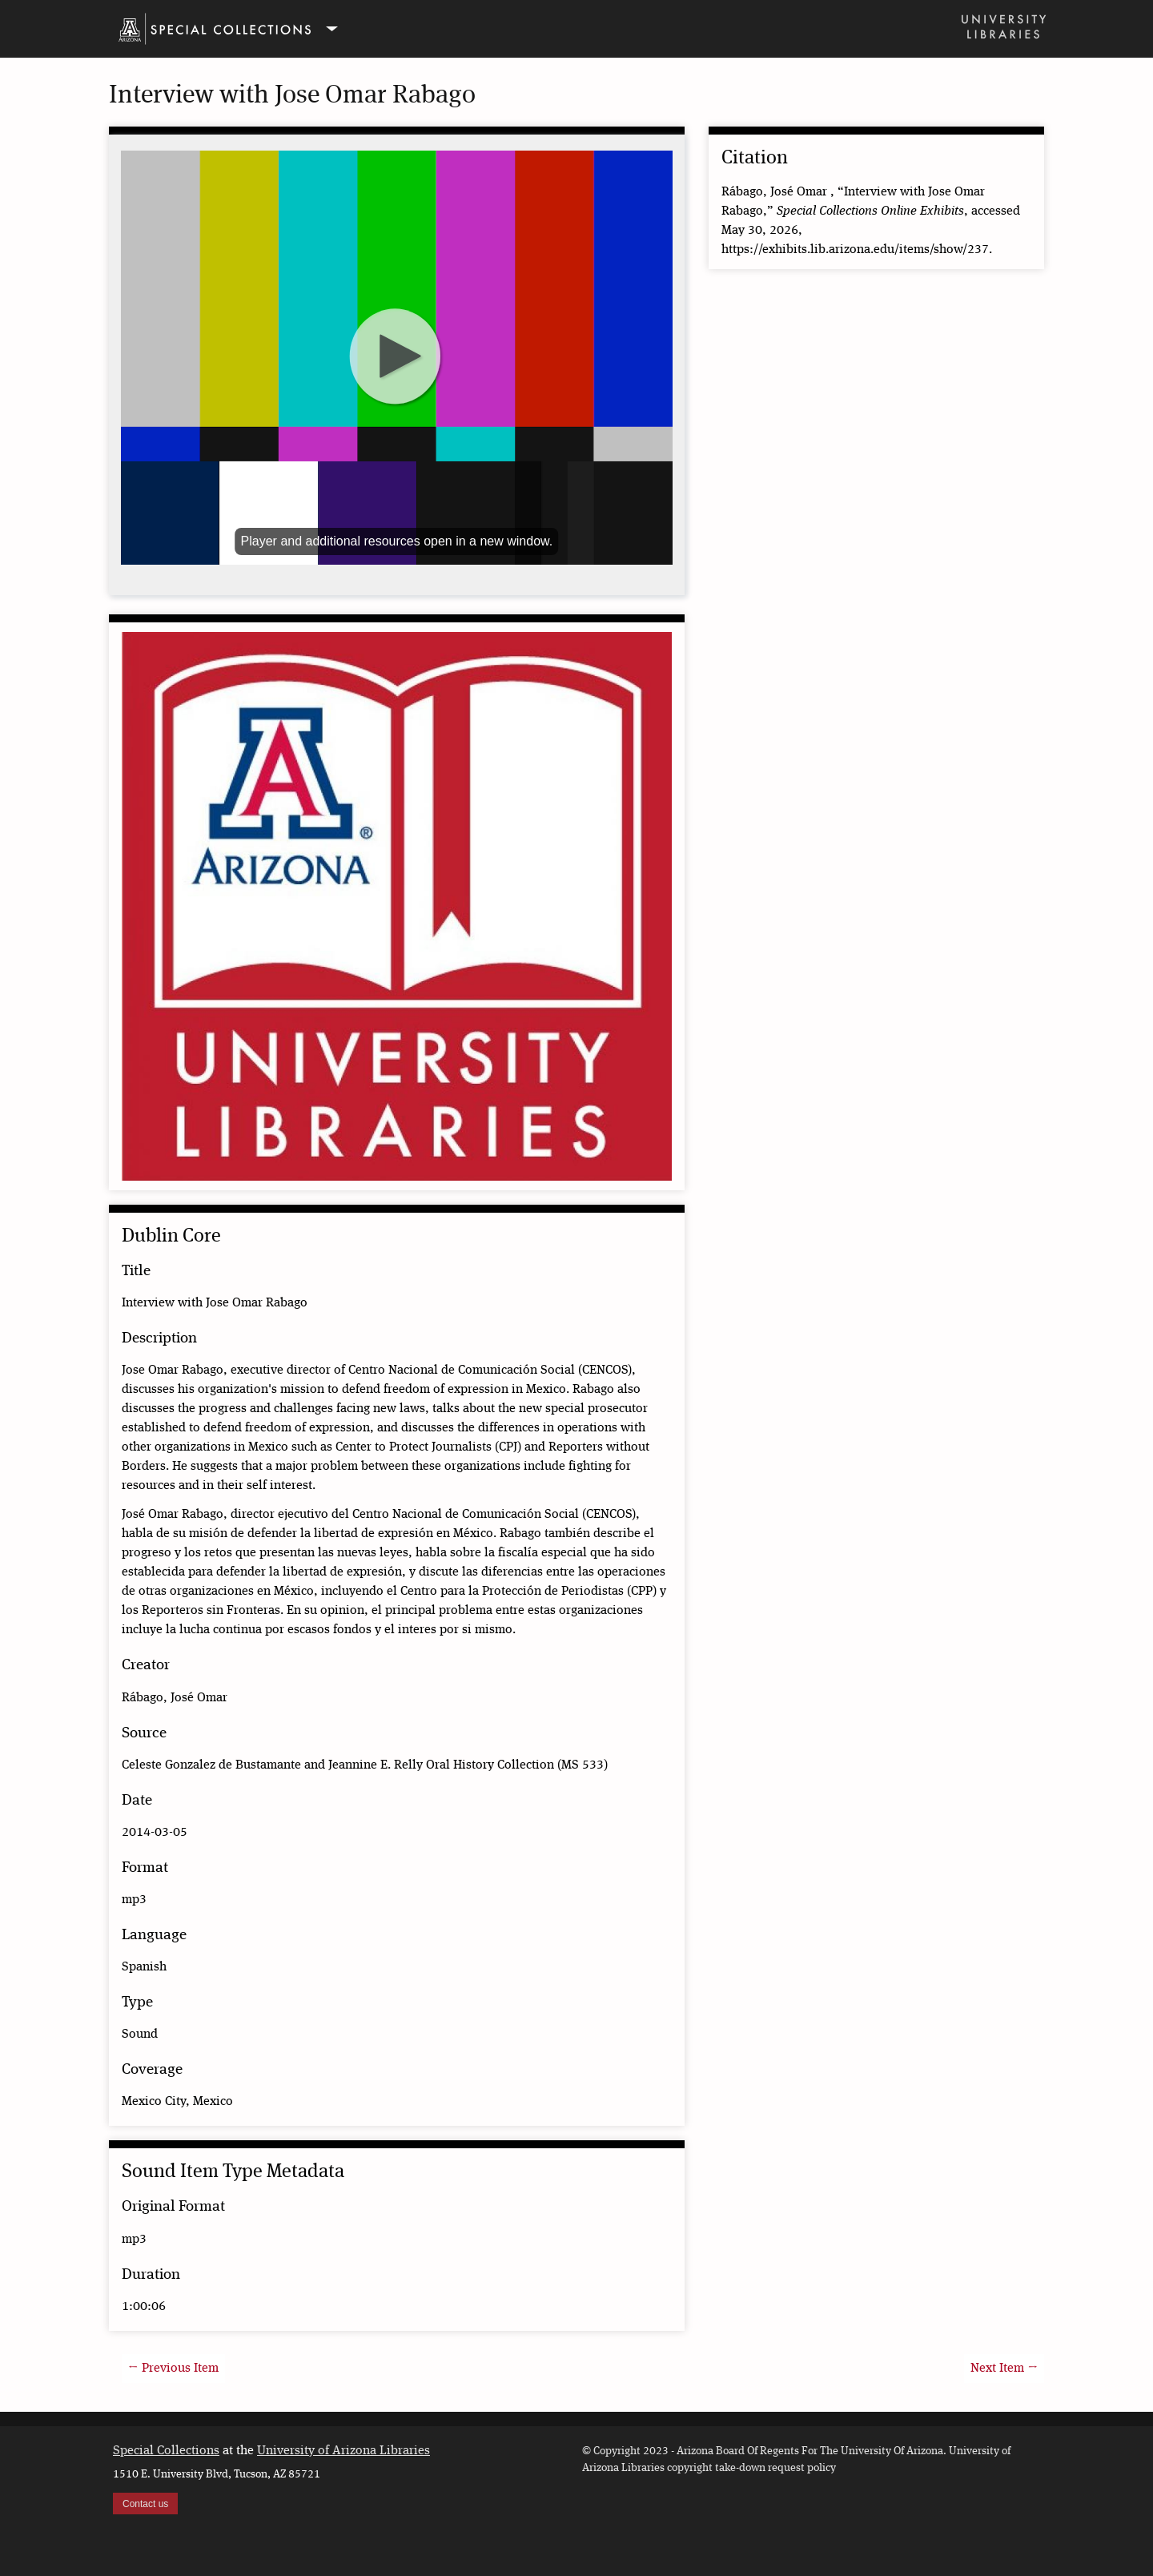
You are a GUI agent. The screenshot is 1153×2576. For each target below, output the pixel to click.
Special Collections (166, 2451)
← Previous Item (173, 2368)
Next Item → (1004, 2368)
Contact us (145, 2504)
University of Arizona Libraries (343, 2451)
